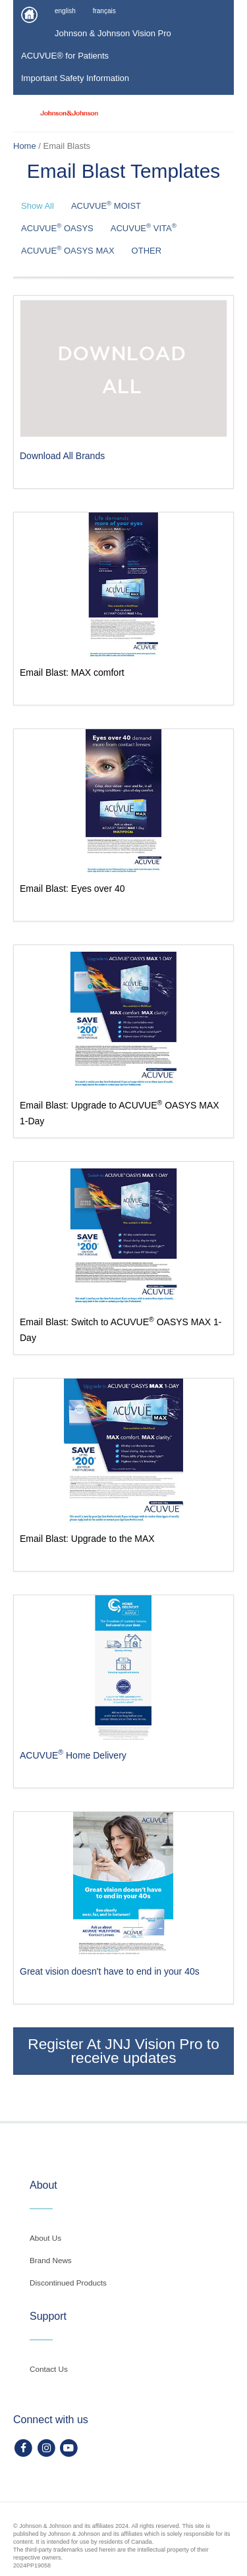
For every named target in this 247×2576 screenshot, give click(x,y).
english (65, 10)
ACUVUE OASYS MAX (68, 250)
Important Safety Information (75, 78)
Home (24, 146)
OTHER (147, 251)
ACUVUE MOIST (106, 205)
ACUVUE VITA (144, 227)
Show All (37, 206)
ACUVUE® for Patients (65, 56)
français (104, 10)
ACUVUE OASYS (57, 227)
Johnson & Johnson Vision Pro (113, 33)
